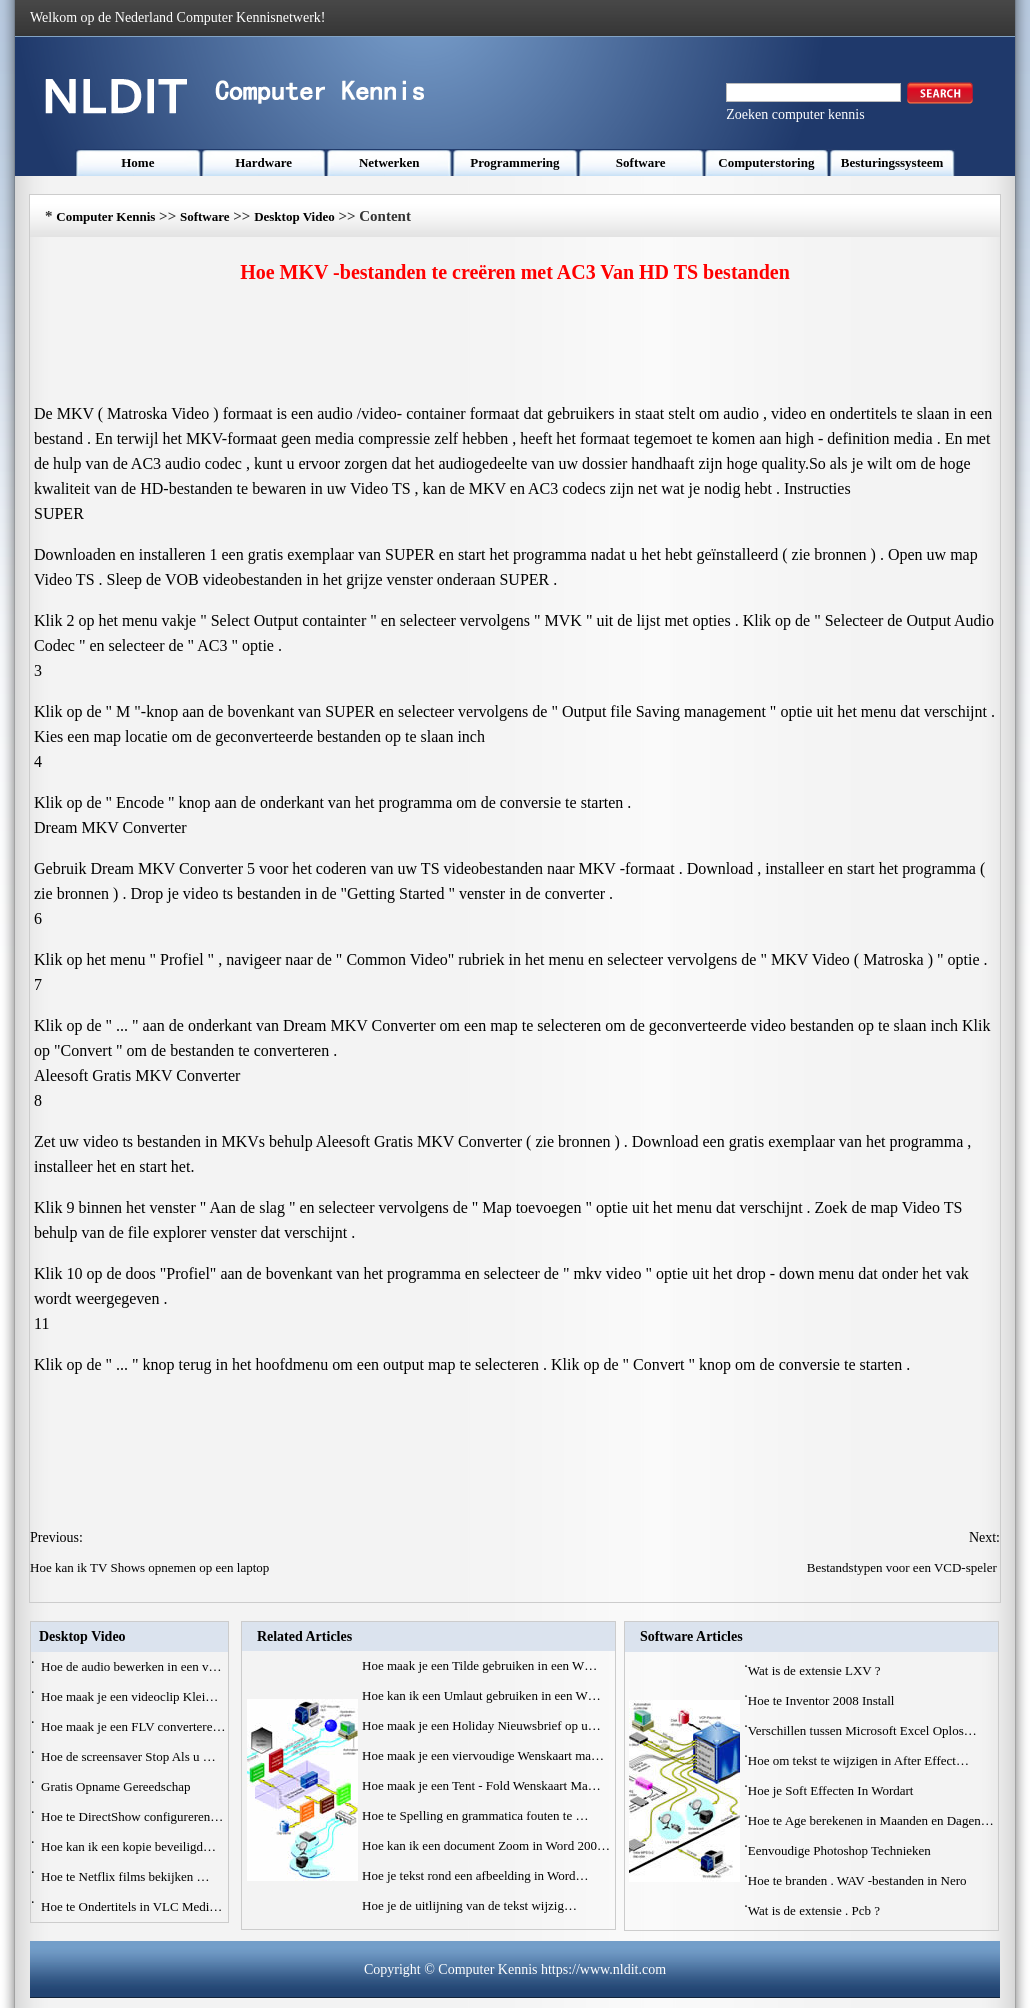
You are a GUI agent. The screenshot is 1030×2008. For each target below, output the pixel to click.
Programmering (514, 162)
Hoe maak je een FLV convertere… (133, 1726)
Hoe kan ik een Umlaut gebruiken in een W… (481, 1695)
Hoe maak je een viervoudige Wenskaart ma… (483, 1755)
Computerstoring (766, 162)
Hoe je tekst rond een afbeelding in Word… (475, 1875)
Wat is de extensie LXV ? (816, 1670)
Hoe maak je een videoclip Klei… (129, 1696)
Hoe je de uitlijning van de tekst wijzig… (469, 1905)
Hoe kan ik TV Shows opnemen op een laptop (151, 1567)
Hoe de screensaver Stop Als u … (128, 1756)
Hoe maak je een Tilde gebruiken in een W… (479, 1665)
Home (137, 162)
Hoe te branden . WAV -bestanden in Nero (859, 1880)
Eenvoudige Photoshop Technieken (841, 1850)
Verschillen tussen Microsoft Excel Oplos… (862, 1730)
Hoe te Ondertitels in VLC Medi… (131, 1906)
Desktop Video (294, 216)
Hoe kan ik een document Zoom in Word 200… (486, 1845)
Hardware (263, 162)
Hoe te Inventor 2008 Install (823, 1700)
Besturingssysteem (892, 162)
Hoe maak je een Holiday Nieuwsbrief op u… (481, 1725)
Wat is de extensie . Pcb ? (815, 1910)
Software (641, 162)
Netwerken (389, 162)
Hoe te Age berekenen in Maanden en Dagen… (871, 1820)
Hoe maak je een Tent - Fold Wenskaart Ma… (481, 1785)
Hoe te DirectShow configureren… (132, 1816)
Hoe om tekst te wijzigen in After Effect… (858, 1760)
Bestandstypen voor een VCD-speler (903, 1567)
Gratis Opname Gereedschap (117, 1786)
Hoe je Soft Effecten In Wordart (832, 1790)
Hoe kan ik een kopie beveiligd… (128, 1846)
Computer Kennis (105, 216)
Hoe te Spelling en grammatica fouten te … (475, 1815)
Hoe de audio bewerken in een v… (131, 1666)
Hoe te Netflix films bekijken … (125, 1876)
